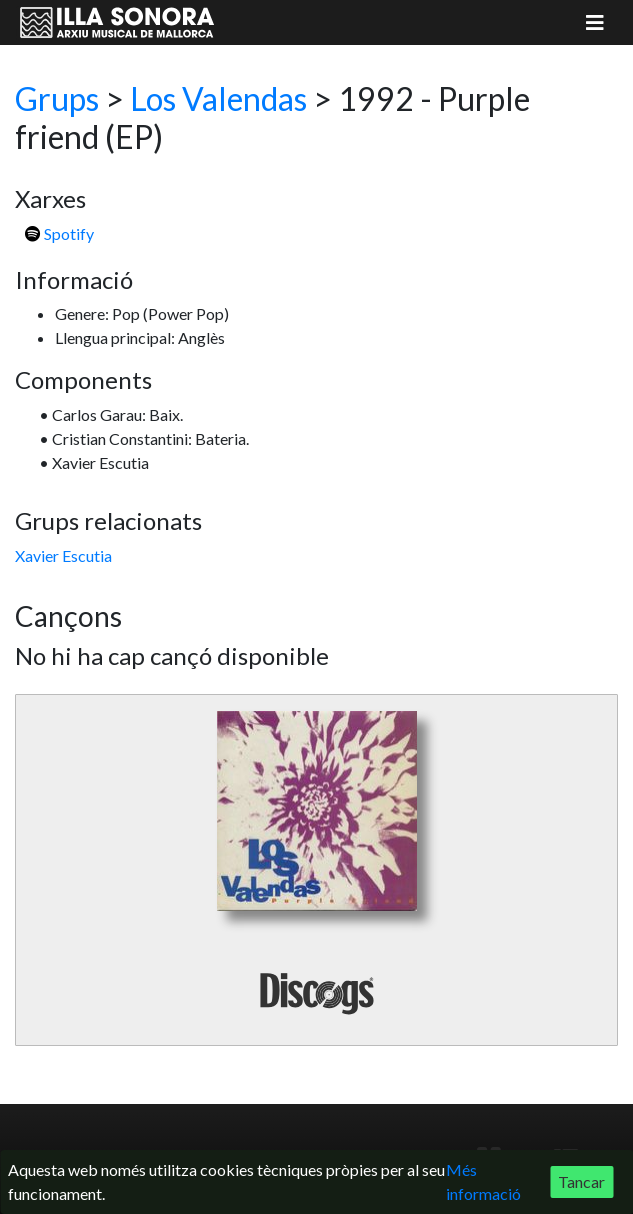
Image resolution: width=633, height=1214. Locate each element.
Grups (57, 98)
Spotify (59, 233)
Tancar (581, 1181)
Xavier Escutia (63, 555)
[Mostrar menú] (595, 22)
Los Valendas (218, 98)
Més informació (483, 1181)
